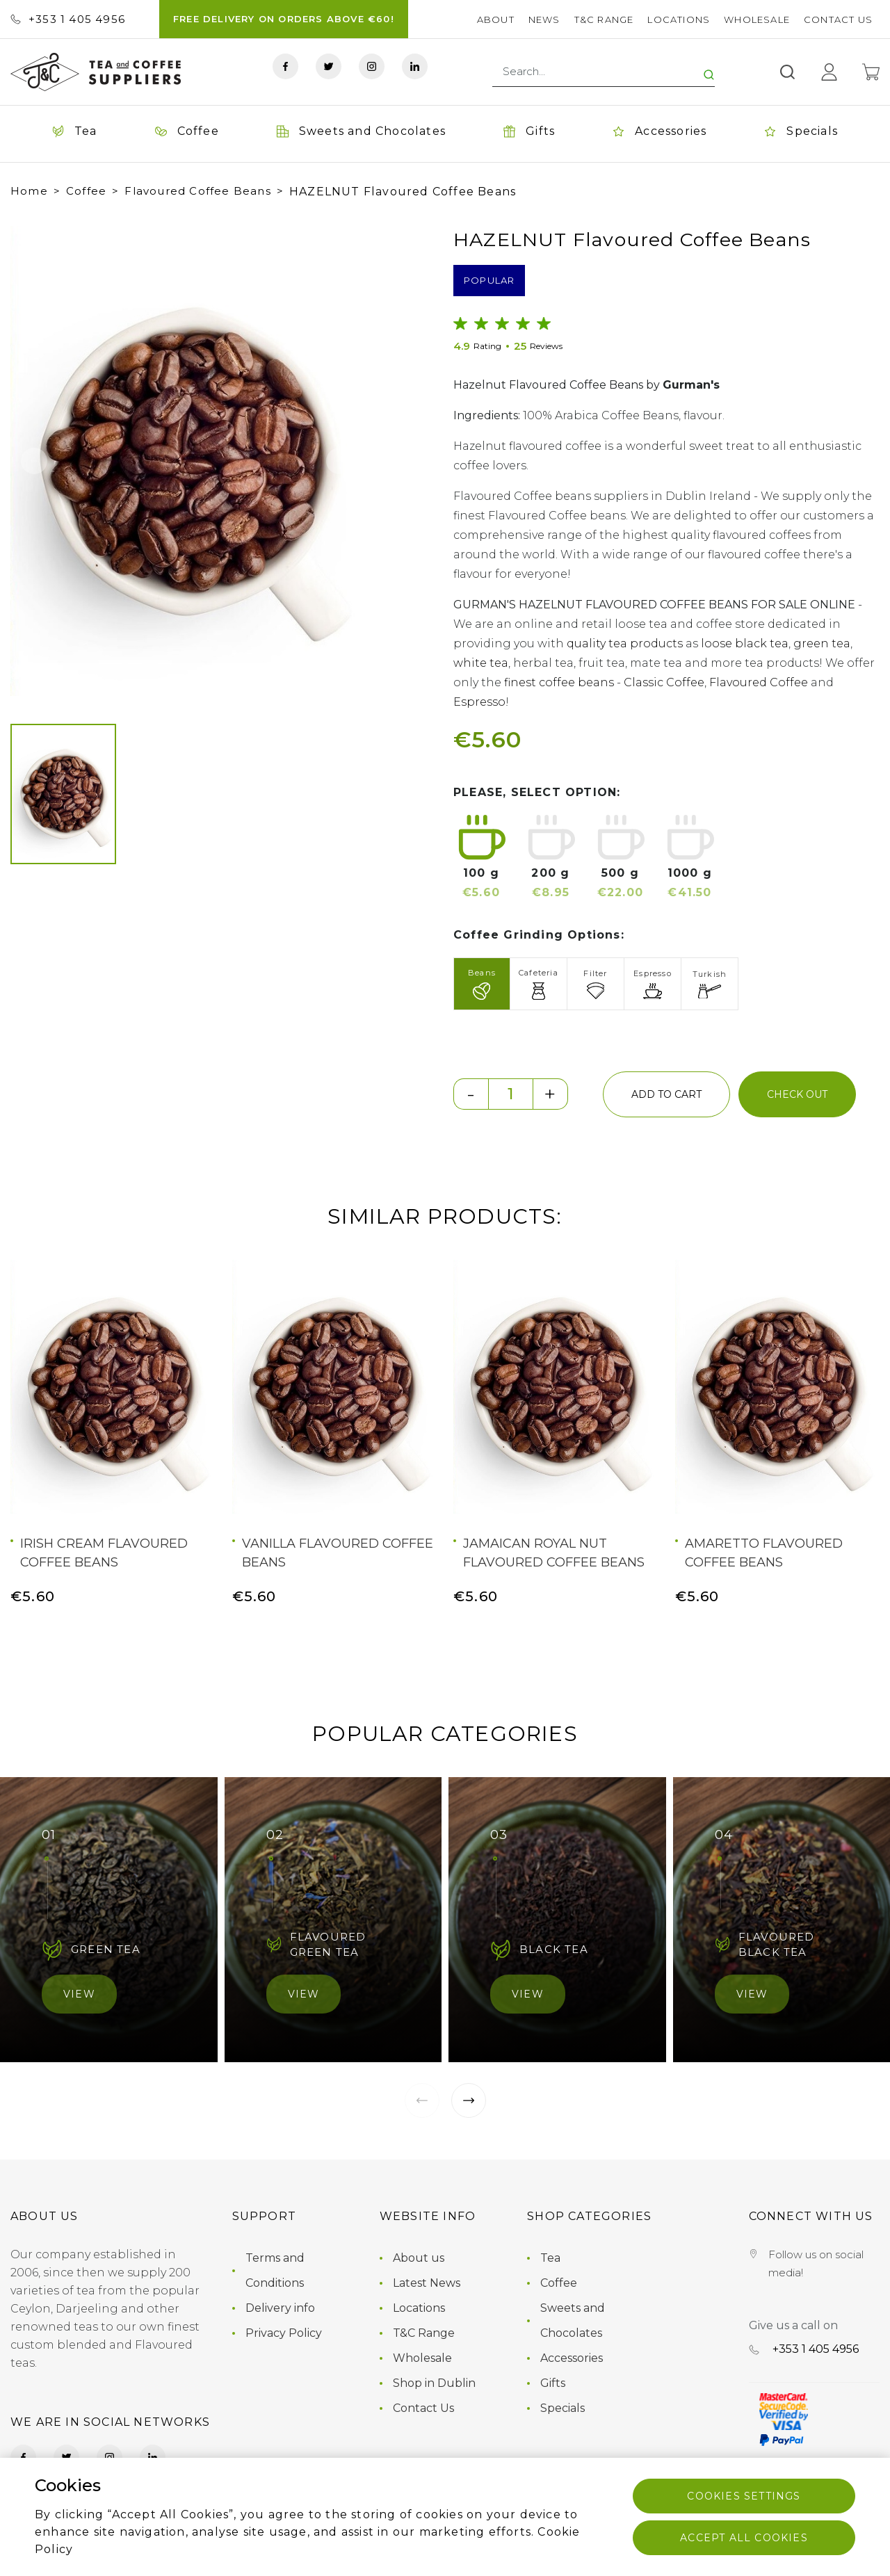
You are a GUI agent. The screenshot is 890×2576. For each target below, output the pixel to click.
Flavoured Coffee (758, 682)
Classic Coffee (664, 682)
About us (418, 2258)
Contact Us (838, 19)
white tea (480, 663)
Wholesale (757, 19)
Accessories (571, 2358)
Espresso (479, 701)
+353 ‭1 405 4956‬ (67, 19)
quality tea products (625, 643)
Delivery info (280, 2308)
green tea (821, 643)
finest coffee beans (559, 682)
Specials (562, 2408)
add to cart (666, 1094)
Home (29, 190)
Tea (550, 2258)
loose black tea (744, 643)
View (79, 1994)
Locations (678, 19)
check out (797, 1094)
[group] (186, 461)
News (544, 19)
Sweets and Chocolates (572, 2320)
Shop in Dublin (434, 2383)
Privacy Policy (283, 2333)
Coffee (86, 190)
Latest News (426, 2283)
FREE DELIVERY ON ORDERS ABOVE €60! (283, 18)
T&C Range (604, 19)
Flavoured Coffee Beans (197, 190)
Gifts (552, 2383)
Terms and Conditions (275, 2270)
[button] (34, 461)
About (496, 19)
